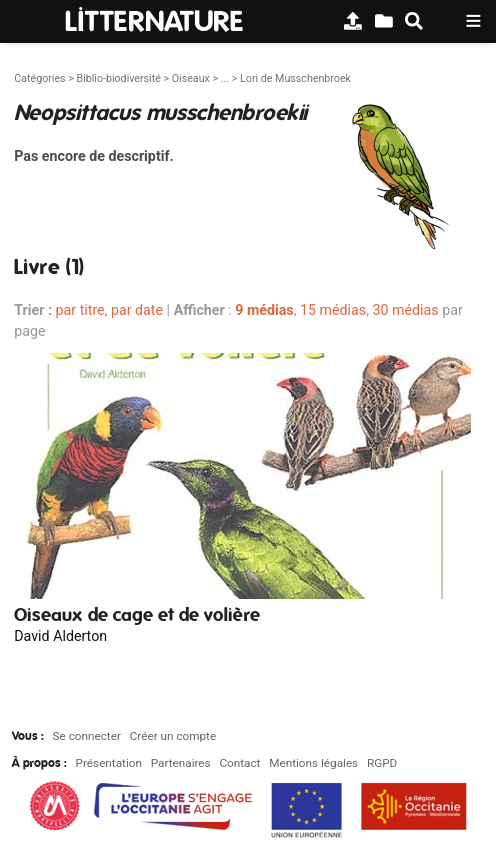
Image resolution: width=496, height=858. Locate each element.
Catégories (39, 78)
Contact (239, 763)
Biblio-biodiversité (118, 78)
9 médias (264, 310)
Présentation (109, 763)
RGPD (382, 763)
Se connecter (87, 736)
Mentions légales (313, 763)
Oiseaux (191, 78)
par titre (80, 310)
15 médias (333, 310)
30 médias (406, 310)
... (225, 78)
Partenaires (181, 763)
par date (137, 310)
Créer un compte (173, 736)
